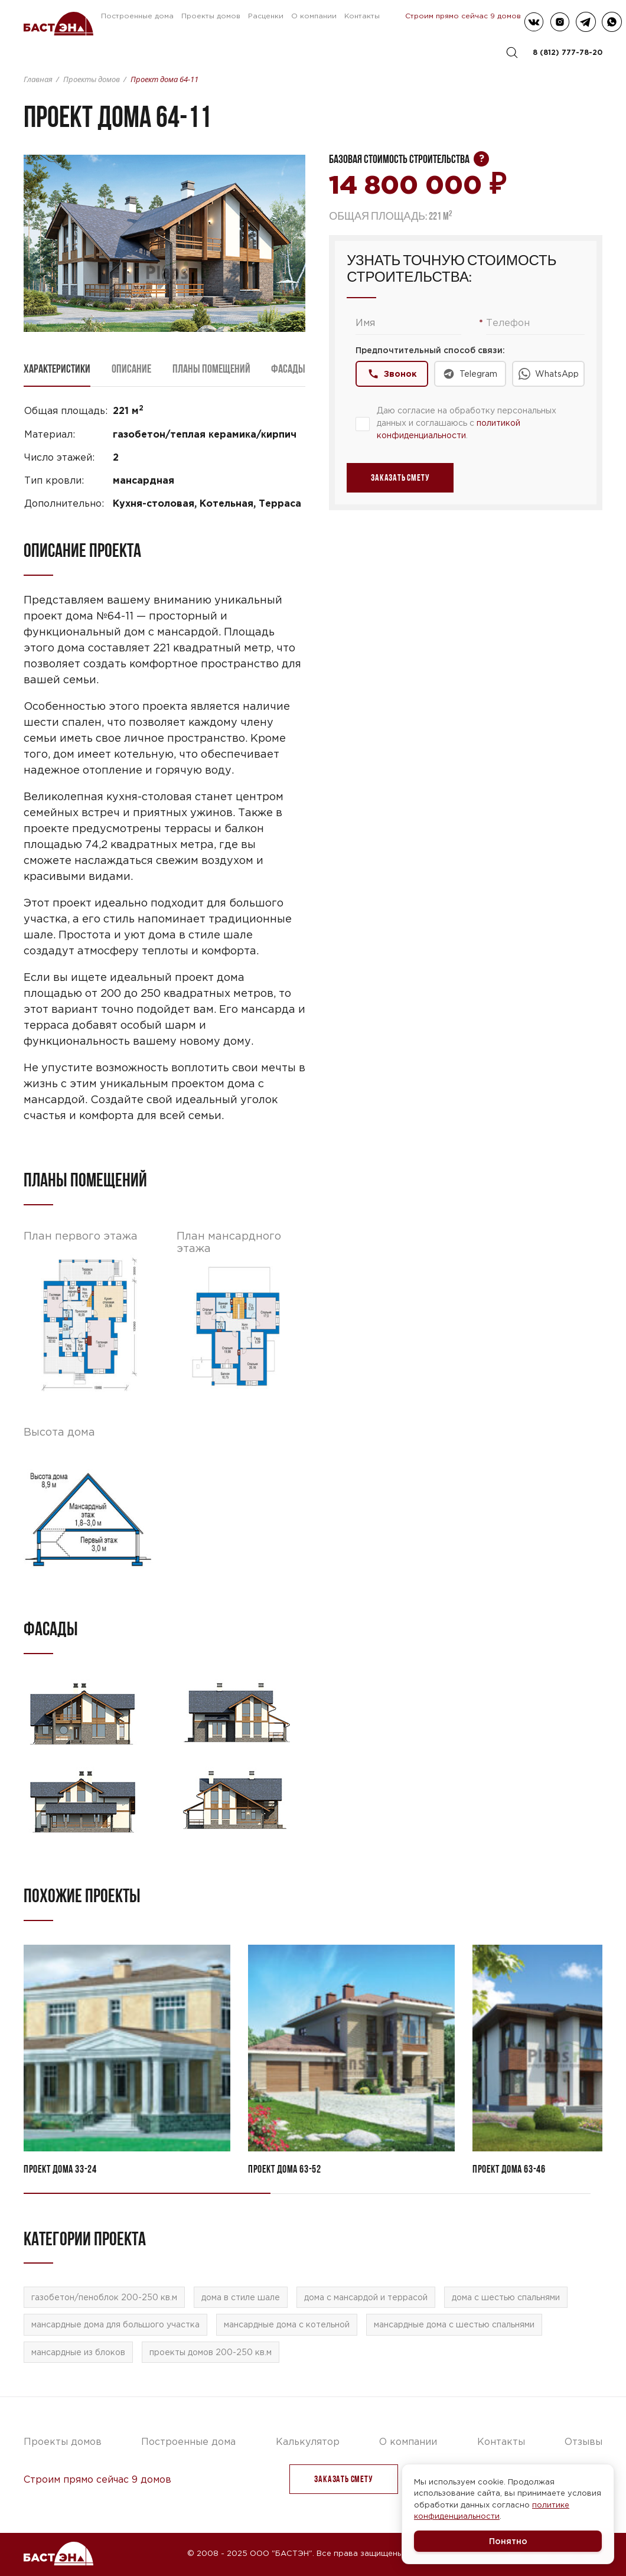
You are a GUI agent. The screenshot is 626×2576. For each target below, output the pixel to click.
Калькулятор (308, 2441)
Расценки (265, 15)
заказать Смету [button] (400, 477)
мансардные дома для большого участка (115, 2324)
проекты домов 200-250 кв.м (210, 2352)
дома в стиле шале (240, 2297)
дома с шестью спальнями (506, 2297)
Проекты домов (210, 15)
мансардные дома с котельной (287, 2324)
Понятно (508, 2540)
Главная (38, 79)
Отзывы (583, 2441)
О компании (314, 15)
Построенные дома (137, 15)
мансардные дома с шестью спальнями (454, 2324)
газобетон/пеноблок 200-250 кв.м (104, 2297)
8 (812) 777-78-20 (567, 52)
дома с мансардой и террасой (366, 2297)
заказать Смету (343, 2479)
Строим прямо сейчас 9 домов (463, 15)
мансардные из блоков (78, 2352)
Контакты (362, 15)
